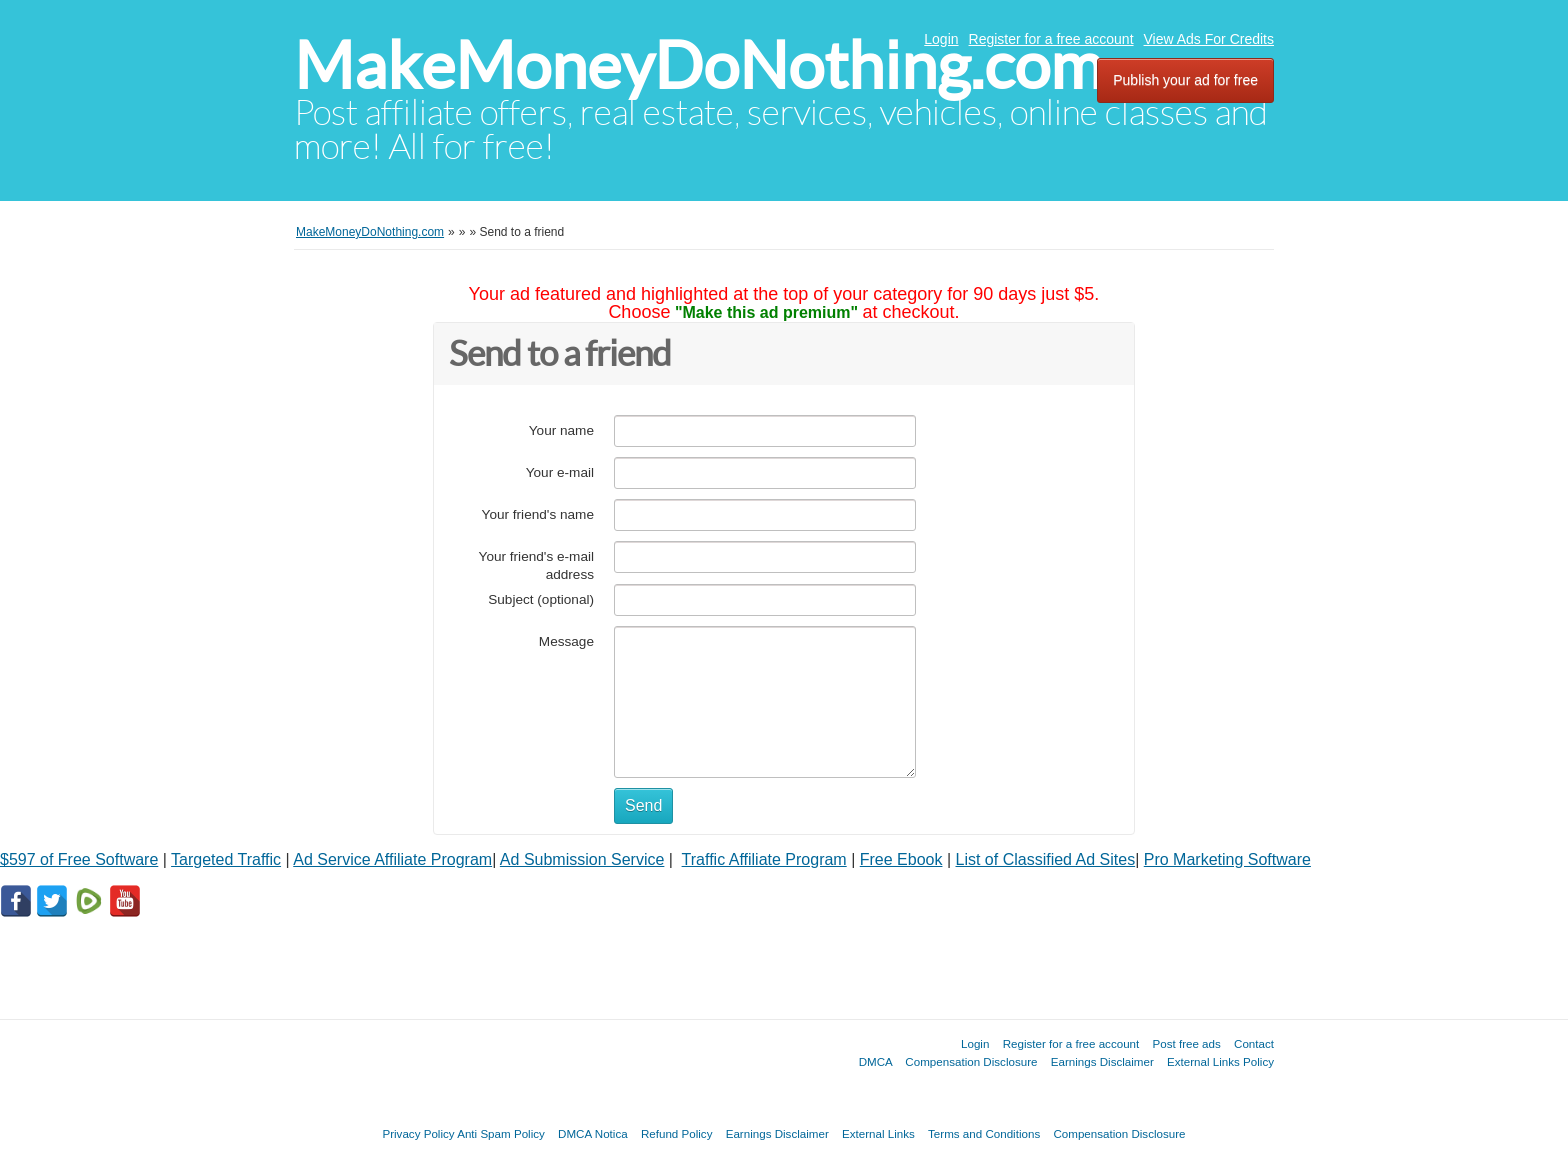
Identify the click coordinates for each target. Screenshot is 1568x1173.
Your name (561, 430)
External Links (878, 1133)
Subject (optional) (541, 599)
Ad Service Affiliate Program (392, 859)
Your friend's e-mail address (536, 565)
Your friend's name (538, 514)
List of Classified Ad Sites (1046, 859)
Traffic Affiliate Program (764, 859)
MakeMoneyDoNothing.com (698, 65)
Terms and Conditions (984, 1133)
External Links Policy (1220, 1061)
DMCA (876, 1061)
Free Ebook (901, 859)
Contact (1254, 1043)
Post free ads (1186, 1043)
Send (643, 805)
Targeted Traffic (226, 859)
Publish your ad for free (1185, 80)
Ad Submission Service (582, 859)
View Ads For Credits (1209, 39)
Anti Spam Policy (501, 1133)
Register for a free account (1051, 39)
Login (941, 39)
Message (566, 641)
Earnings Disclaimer (1102, 1061)
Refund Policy (677, 1133)
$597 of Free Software (79, 859)
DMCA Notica (593, 1133)
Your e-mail (560, 472)
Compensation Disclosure (971, 1061)
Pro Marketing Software (1227, 859)
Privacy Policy (418, 1133)
